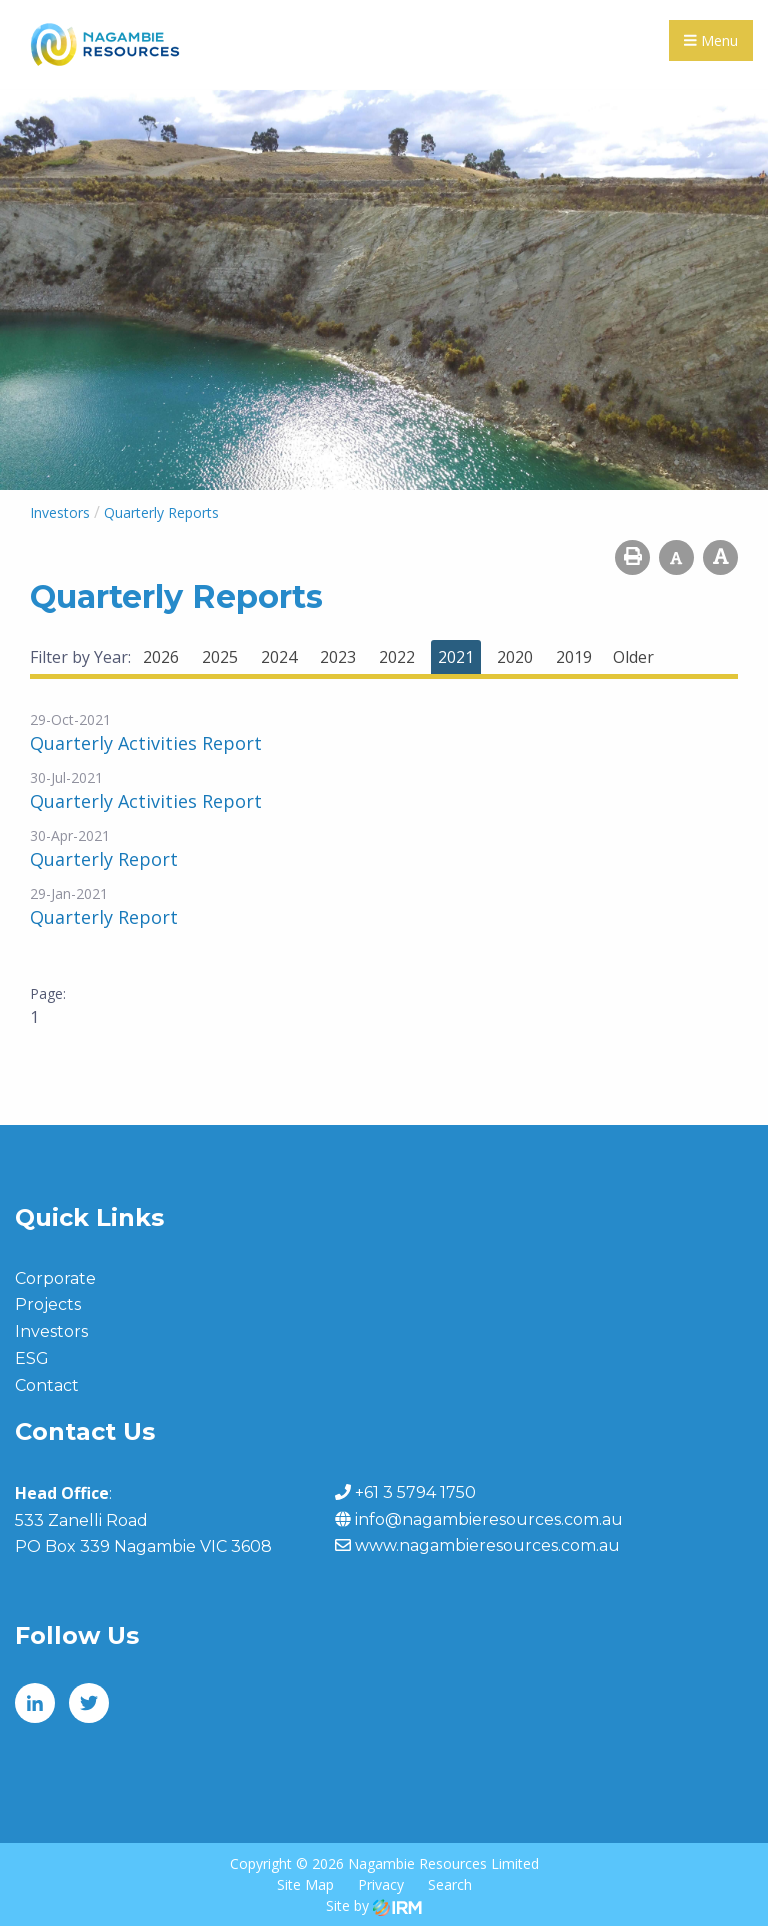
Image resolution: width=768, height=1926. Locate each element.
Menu (711, 40)
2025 (220, 657)
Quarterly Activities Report (146, 743)
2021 (456, 657)
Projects (48, 1304)
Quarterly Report (104, 859)
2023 (338, 657)
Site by (374, 1905)
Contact (47, 1385)
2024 (279, 657)
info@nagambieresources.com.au (489, 1519)
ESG (32, 1358)
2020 (515, 657)
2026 (161, 657)
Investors (51, 1331)
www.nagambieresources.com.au (487, 1545)
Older (633, 657)
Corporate (55, 1278)
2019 (574, 657)
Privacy (381, 1884)
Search (450, 1884)
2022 (397, 657)
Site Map (305, 1884)
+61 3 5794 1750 (415, 1492)
